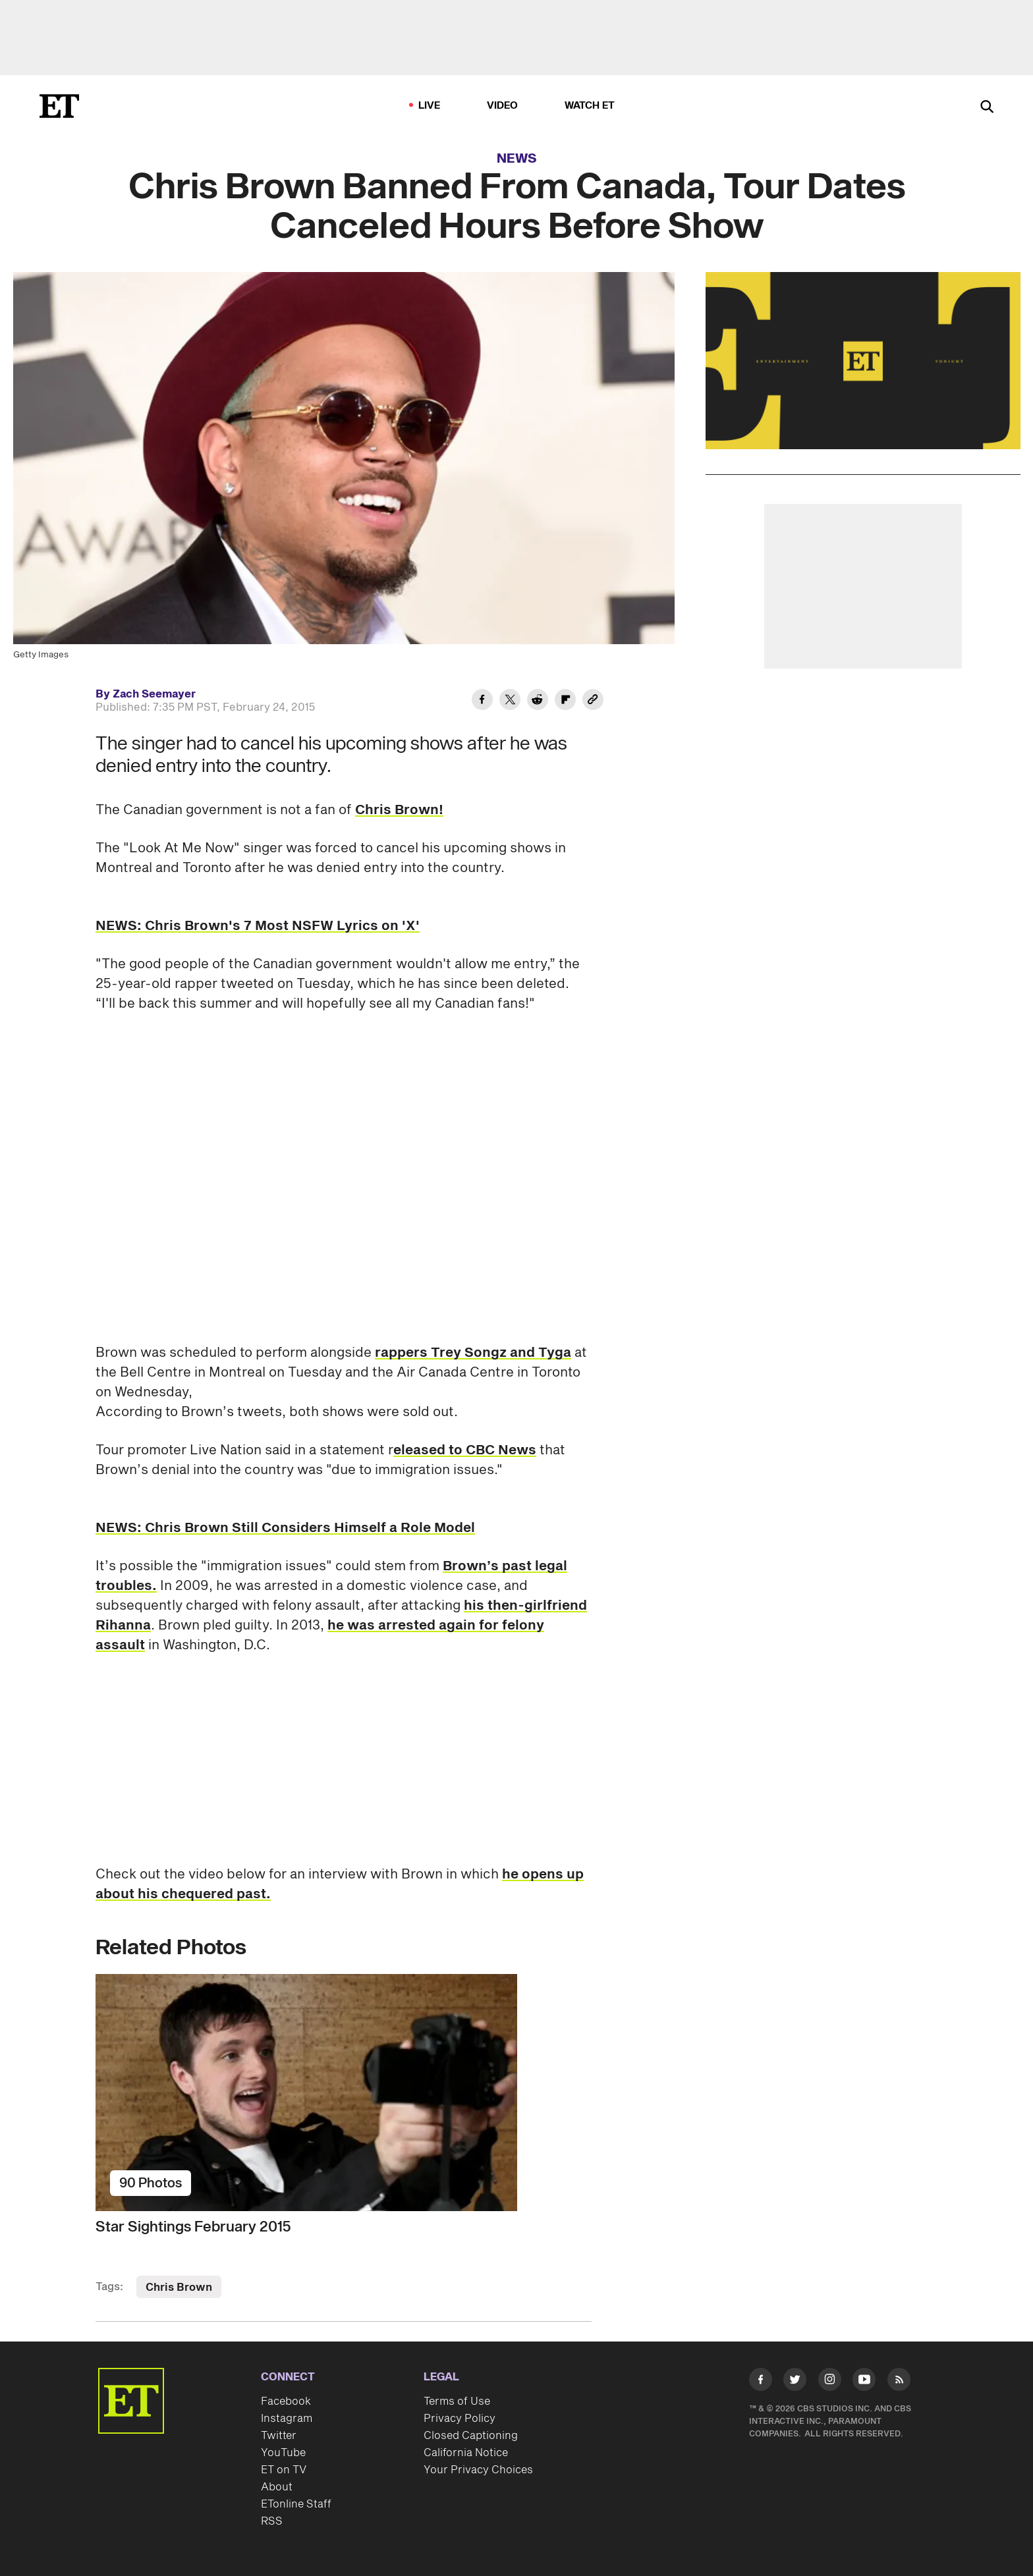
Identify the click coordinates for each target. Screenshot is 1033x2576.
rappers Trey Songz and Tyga (473, 1353)
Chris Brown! (399, 810)
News (517, 159)
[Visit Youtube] (864, 2382)
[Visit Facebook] (760, 2382)
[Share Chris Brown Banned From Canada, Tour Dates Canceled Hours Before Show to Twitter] (510, 701)
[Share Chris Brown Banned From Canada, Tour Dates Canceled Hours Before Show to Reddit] (537, 701)
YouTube (283, 2453)
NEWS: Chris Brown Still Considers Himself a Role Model (285, 1528)
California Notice (466, 2453)
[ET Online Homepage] (59, 106)
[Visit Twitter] (794, 2382)
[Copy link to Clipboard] (593, 701)
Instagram (286, 2418)
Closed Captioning (471, 2436)
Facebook (286, 2401)
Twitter (278, 2436)
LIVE (429, 105)
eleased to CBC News (464, 1450)
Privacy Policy (459, 2418)
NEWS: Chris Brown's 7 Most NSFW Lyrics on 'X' (258, 926)
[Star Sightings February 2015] (344, 2092)
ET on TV (283, 2470)
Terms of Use (457, 2401)
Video (502, 105)
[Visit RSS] (898, 2382)
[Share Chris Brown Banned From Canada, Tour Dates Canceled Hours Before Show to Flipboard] (565, 701)
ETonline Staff (296, 2504)
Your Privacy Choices (478, 2470)
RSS (272, 2521)
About (277, 2487)
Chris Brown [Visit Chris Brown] (179, 2287)
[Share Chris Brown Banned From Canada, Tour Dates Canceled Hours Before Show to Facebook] (482, 701)
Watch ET (590, 105)
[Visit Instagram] (829, 2382)
